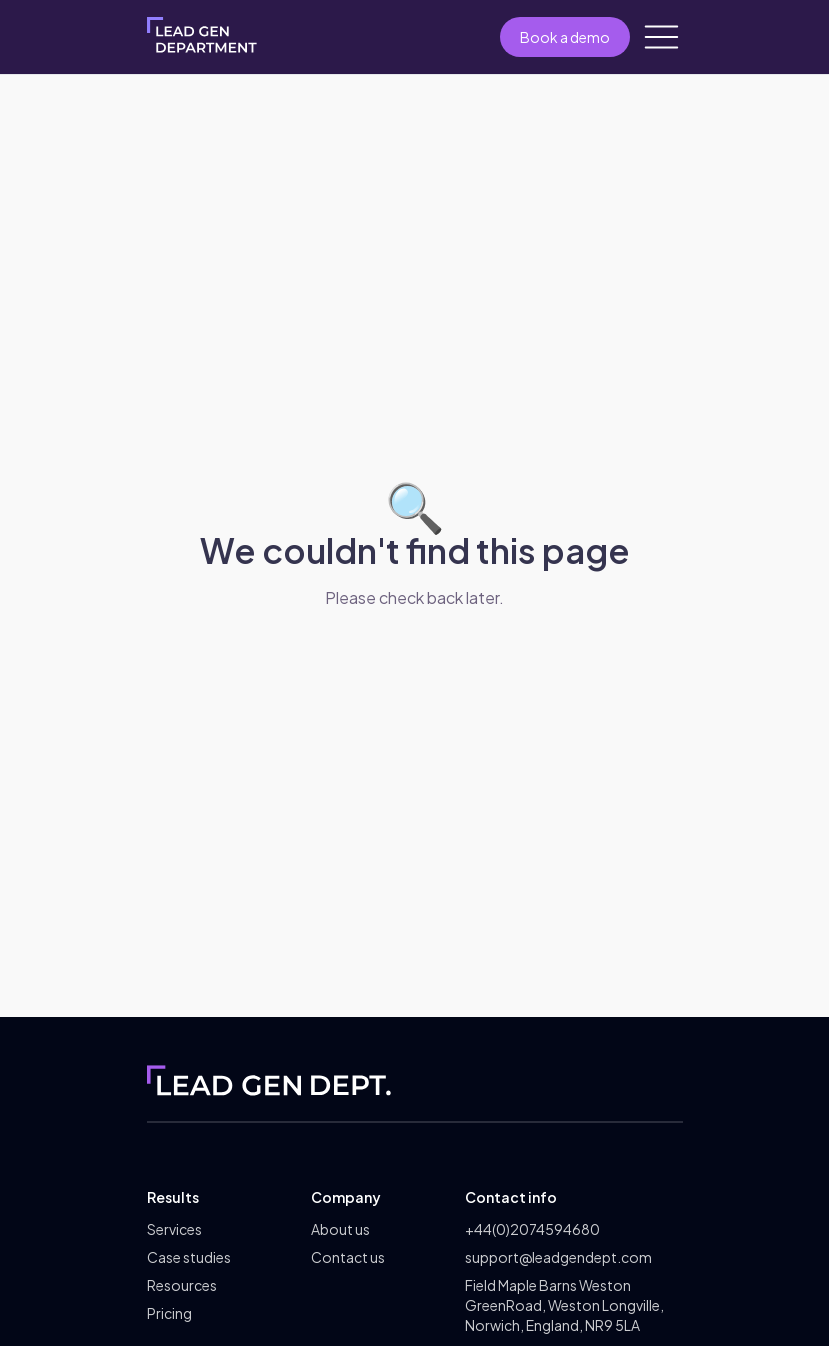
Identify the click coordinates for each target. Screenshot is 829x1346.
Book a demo (565, 37)
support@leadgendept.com (558, 1257)
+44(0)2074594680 (532, 1229)
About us (340, 1229)
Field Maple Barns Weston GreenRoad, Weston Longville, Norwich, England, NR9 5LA (564, 1305)
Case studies (189, 1257)
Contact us (348, 1257)
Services (174, 1229)
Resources (182, 1285)
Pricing (169, 1313)
